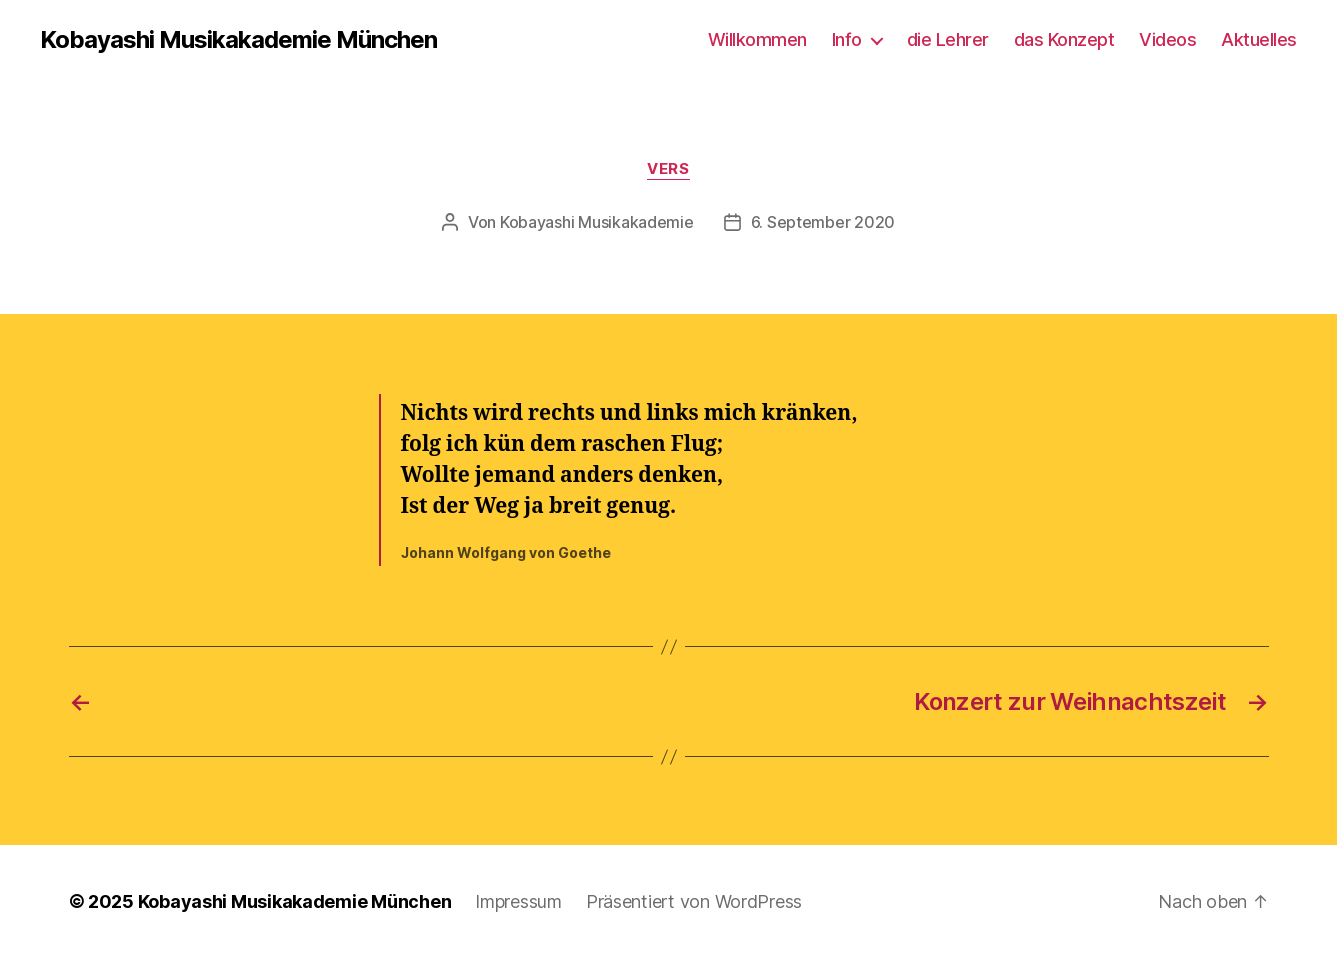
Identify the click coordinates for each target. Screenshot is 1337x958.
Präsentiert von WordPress (694, 901)
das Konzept (1064, 39)
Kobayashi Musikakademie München (238, 40)
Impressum (518, 901)
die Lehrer (948, 39)
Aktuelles (1259, 39)
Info (847, 39)
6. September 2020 (823, 222)
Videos (1167, 39)
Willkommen (757, 39)
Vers (668, 169)
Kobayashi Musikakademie (597, 222)
